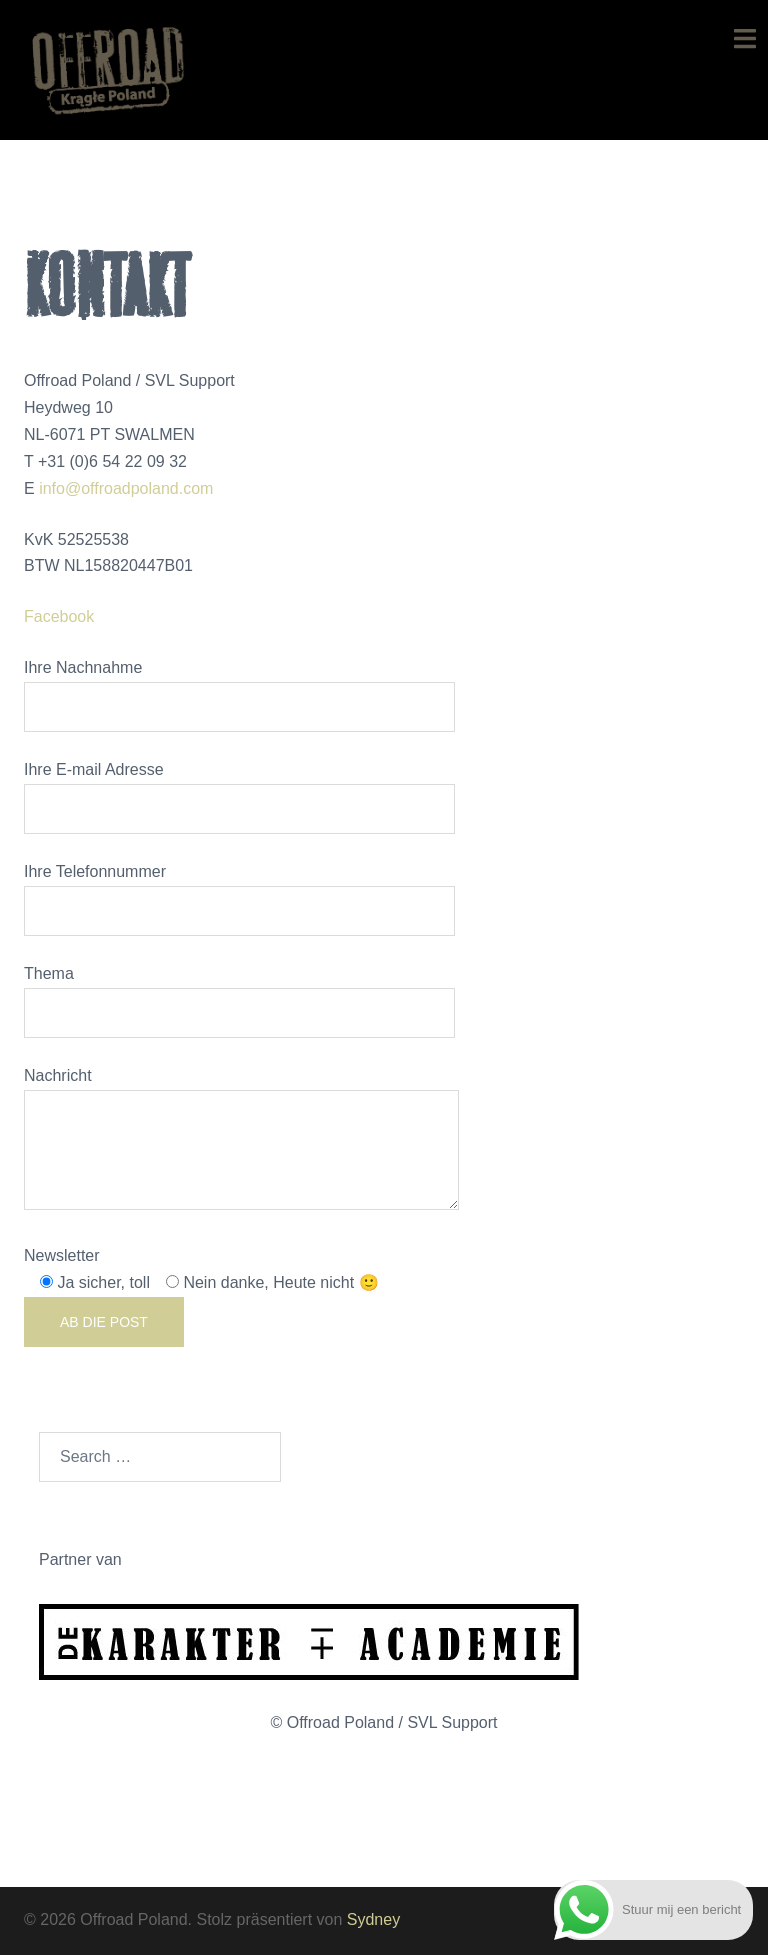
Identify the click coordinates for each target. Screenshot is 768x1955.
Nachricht (241, 1140)
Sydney (373, 1919)
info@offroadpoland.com (126, 488)
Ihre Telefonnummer (239, 891)
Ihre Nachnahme (239, 687)
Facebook (59, 616)
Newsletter (201, 1297)
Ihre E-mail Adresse (239, 789)
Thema (239, 993)
